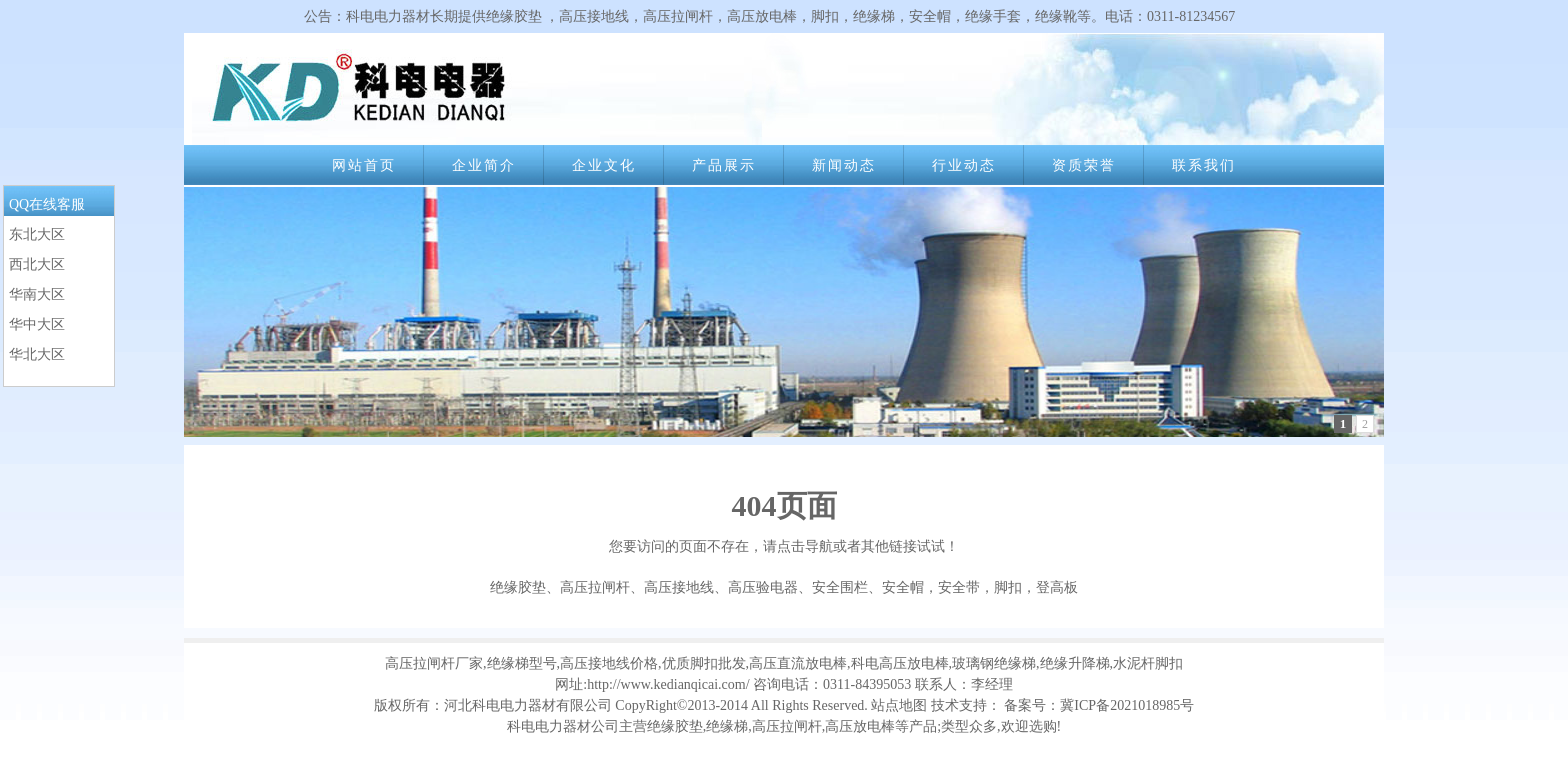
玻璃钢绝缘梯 (994, 663)
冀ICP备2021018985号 (1127, 705)
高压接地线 (679, 587)
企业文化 (604, 165)
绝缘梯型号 (522, 663)
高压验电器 (763, 587)
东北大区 (37, 234)
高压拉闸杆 (595, 587)
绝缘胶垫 (518, 587)
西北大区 (37, 264)
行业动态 (964, 165)
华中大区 (37, 324)
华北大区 (37, 354)
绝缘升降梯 (1075, 663)
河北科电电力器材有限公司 (528, 705)
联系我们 (1204, 165)
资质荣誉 (1084, 165)
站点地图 (899, 705)
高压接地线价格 (609, 663)
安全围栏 (840, 587)
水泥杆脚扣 (1148, 663)
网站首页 (364, 165)
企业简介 (484, 165)
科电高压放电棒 (900, 663)
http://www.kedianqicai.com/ (668, 684)
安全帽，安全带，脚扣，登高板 (980, 587)
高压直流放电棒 (798, 663)
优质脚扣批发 (704, 663)
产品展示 (724, 165)
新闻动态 (844, 165)
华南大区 (37, 294)
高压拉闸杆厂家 (434, 663)
